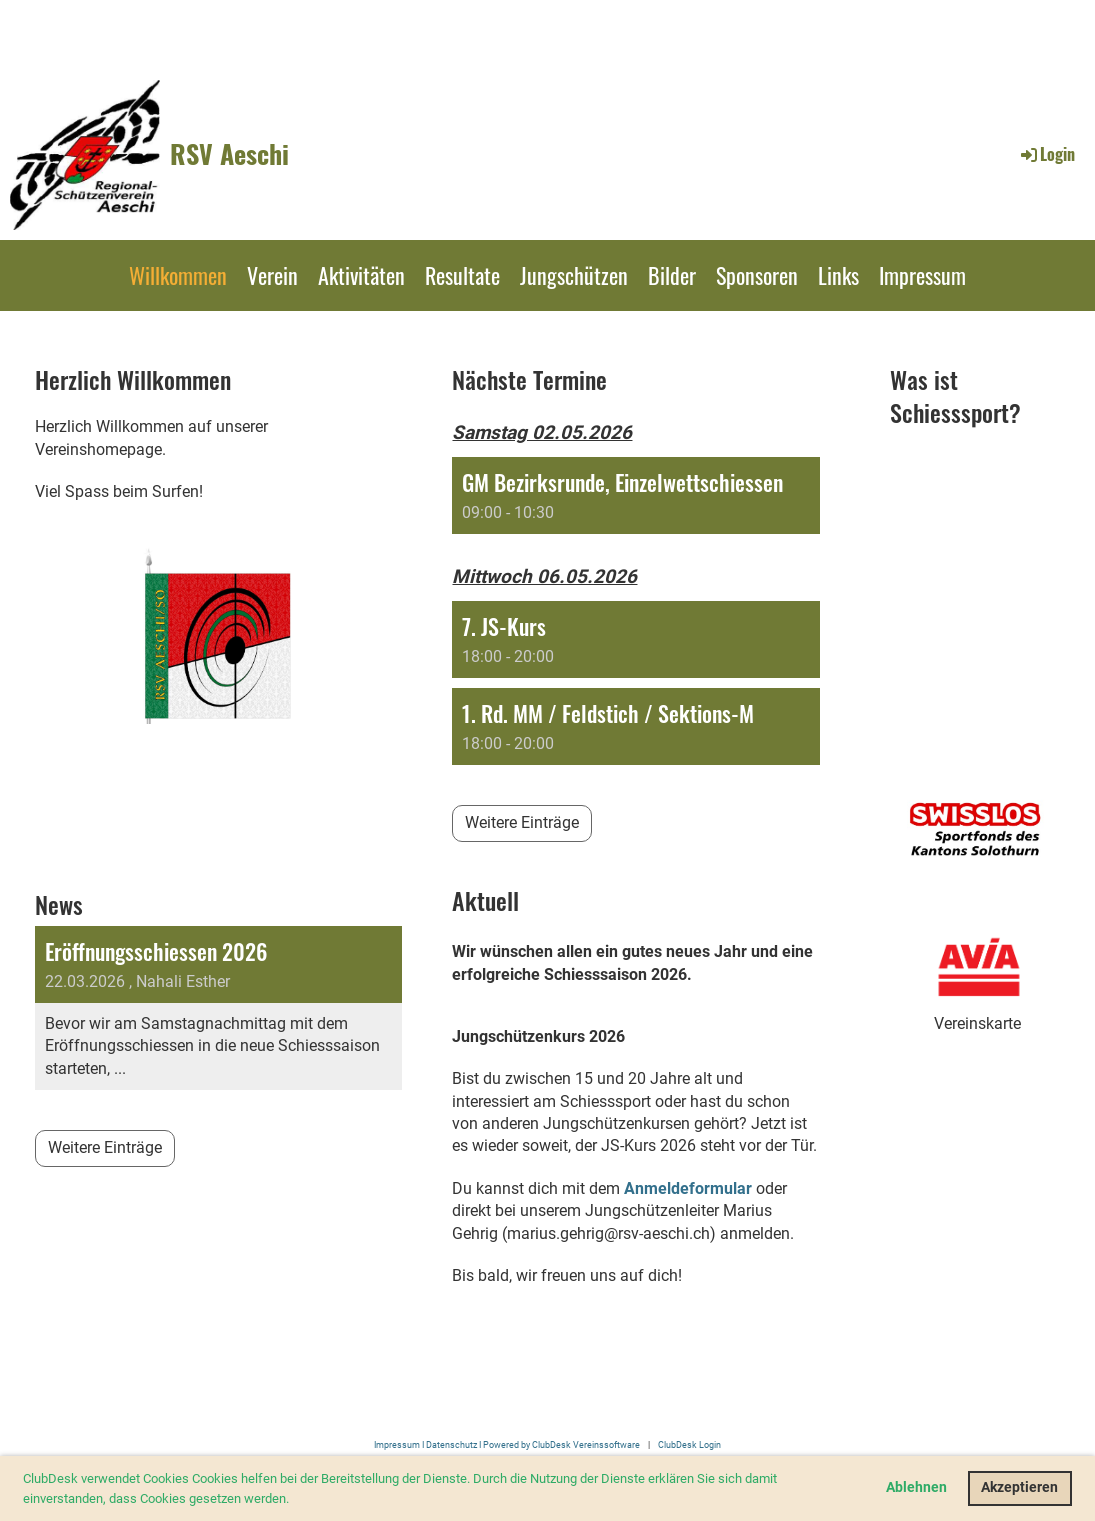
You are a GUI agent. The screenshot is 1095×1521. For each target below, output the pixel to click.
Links (838, 275)
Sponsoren (757, 275)
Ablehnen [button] (916, 1487)
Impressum (922, 275)
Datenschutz (451, 1444)
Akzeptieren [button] (1019, 1487)
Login (1046, 154)
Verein (272, 275)
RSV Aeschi (229, 154)
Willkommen (178, 275)
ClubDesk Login (689, 1444)
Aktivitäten (361, 275)
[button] (294, 1499)
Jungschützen (574, 275)
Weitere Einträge (105, 1147)
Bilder (672, 275)
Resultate (462, 275)
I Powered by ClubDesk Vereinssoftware (558, 1444)
